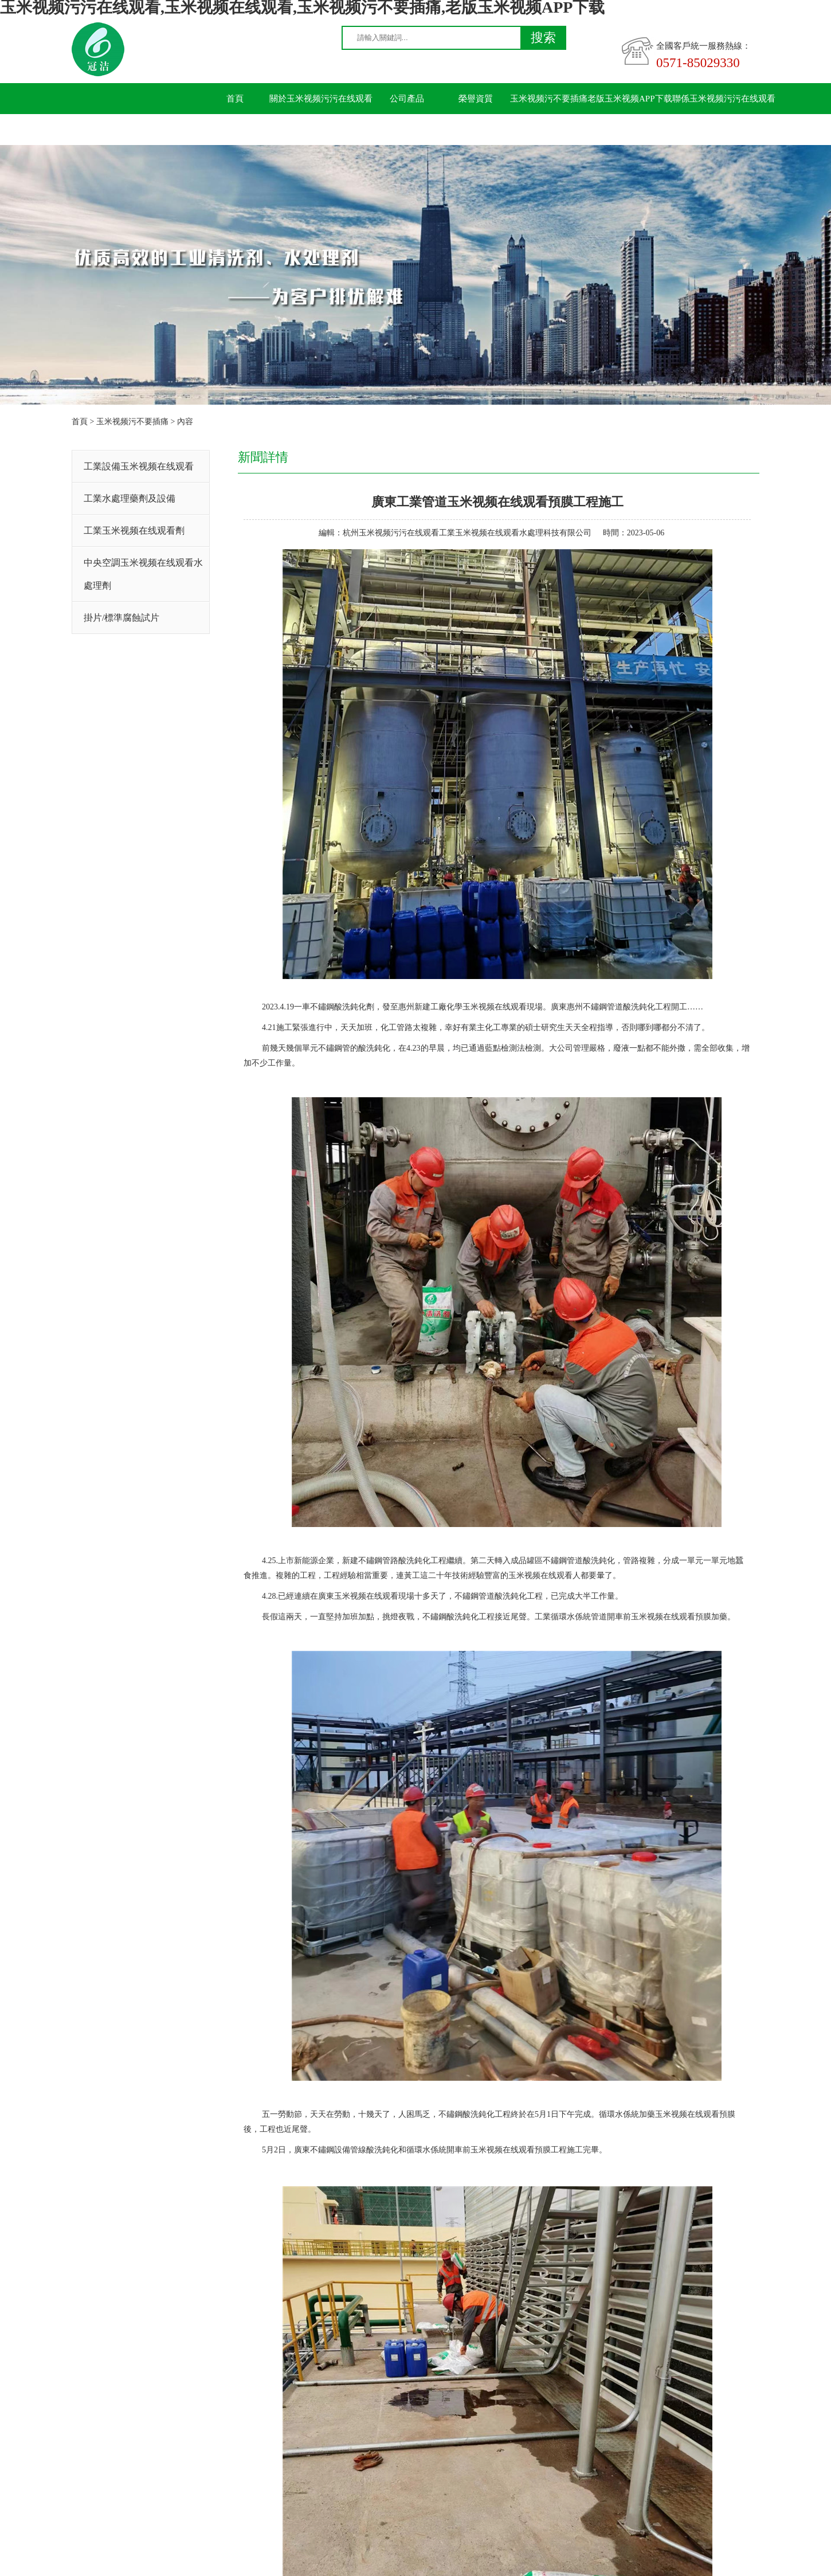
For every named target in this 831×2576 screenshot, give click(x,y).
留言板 (235, 129)
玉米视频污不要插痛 (548, 98)
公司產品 (407, 98)
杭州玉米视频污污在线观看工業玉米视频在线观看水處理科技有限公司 (467, 532)
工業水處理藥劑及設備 (129, 498)
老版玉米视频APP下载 (629, 98)
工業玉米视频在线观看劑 (134, 530)
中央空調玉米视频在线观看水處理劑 (143, 574)
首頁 (235, 98)
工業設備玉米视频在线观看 (139, 466)
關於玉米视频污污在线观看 (321, 98)
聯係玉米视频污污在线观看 (723, 98)
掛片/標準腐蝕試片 (121, 618)
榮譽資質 (475, 98)
